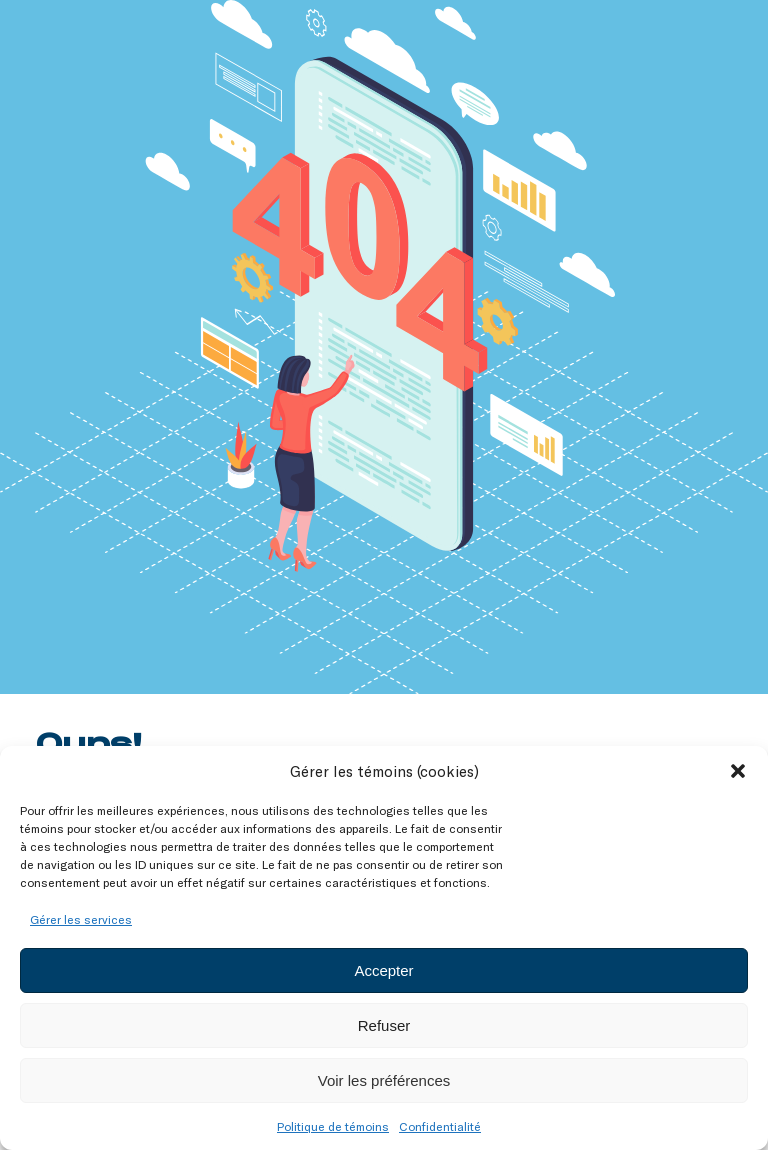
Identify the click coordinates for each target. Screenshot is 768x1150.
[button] (738, 771)
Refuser (384, 1025)
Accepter (383, 970)
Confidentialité (440, 1126)
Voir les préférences (384, 1080)
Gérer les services (81, 919)
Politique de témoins (333, 1126)
